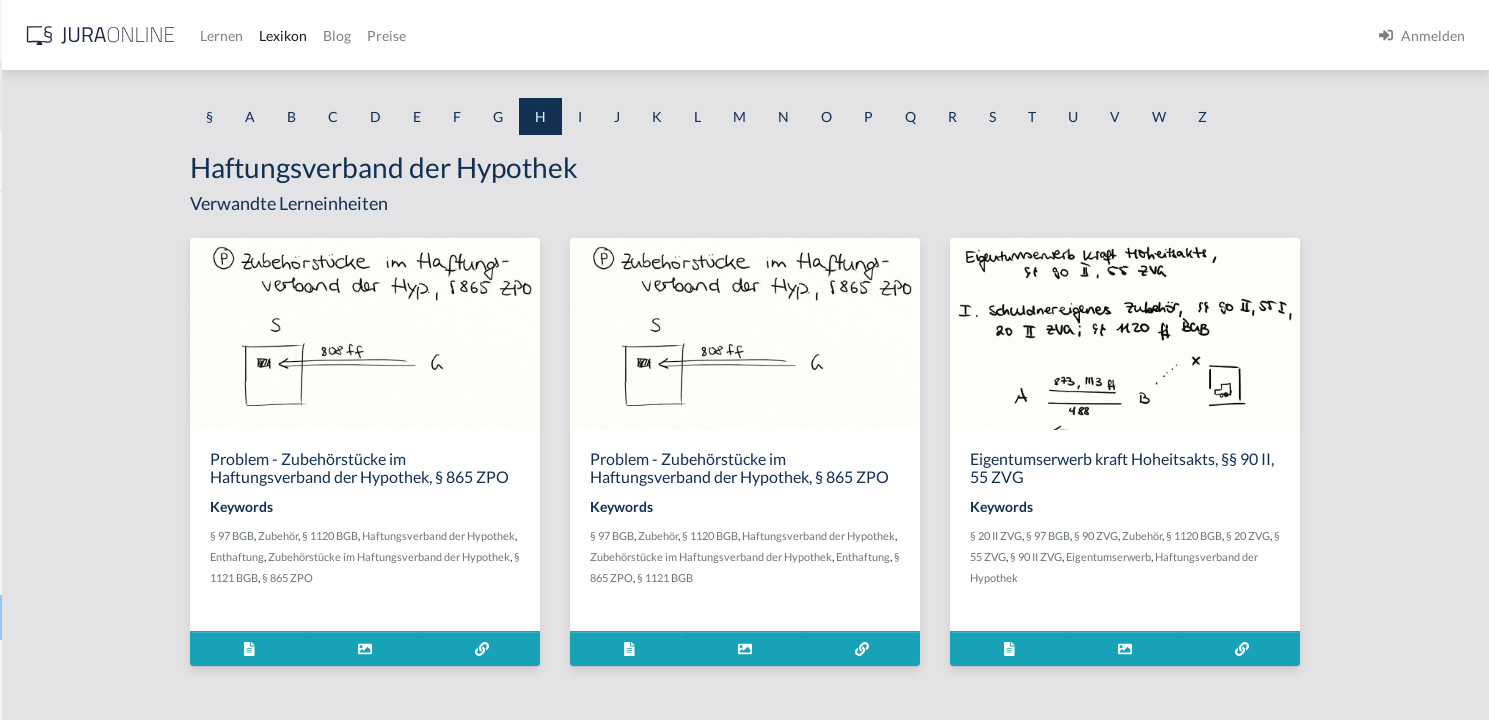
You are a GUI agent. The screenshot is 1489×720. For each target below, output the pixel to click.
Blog (655, 35)
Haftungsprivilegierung (88, 572)
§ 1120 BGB (490, 535)
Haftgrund (48, 302)
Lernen (539, 35)
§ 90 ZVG (1256, 535)
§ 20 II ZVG (1156, 535)
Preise (704, 35)
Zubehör (438, 535)
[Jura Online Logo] (419, 35)
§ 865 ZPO (447, 577)
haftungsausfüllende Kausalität (112, 437)
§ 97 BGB (392, 535)
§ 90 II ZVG (1196, 556)
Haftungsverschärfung (85, 662)
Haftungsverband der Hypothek (114, 617)
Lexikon (601, 35)
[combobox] (160, 97)
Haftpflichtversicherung (90, 347)
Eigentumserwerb (1268, 556)
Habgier (41, 212)
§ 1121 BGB (825, 577)
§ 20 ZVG (1408, 535)
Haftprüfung (55, 392)
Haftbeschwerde (67, 257)
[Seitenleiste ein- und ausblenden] (288, 30)
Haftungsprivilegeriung (88, 527)
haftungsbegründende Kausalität (117, 482)
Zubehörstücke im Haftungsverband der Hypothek (549, 556)
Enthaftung (397, 556)
